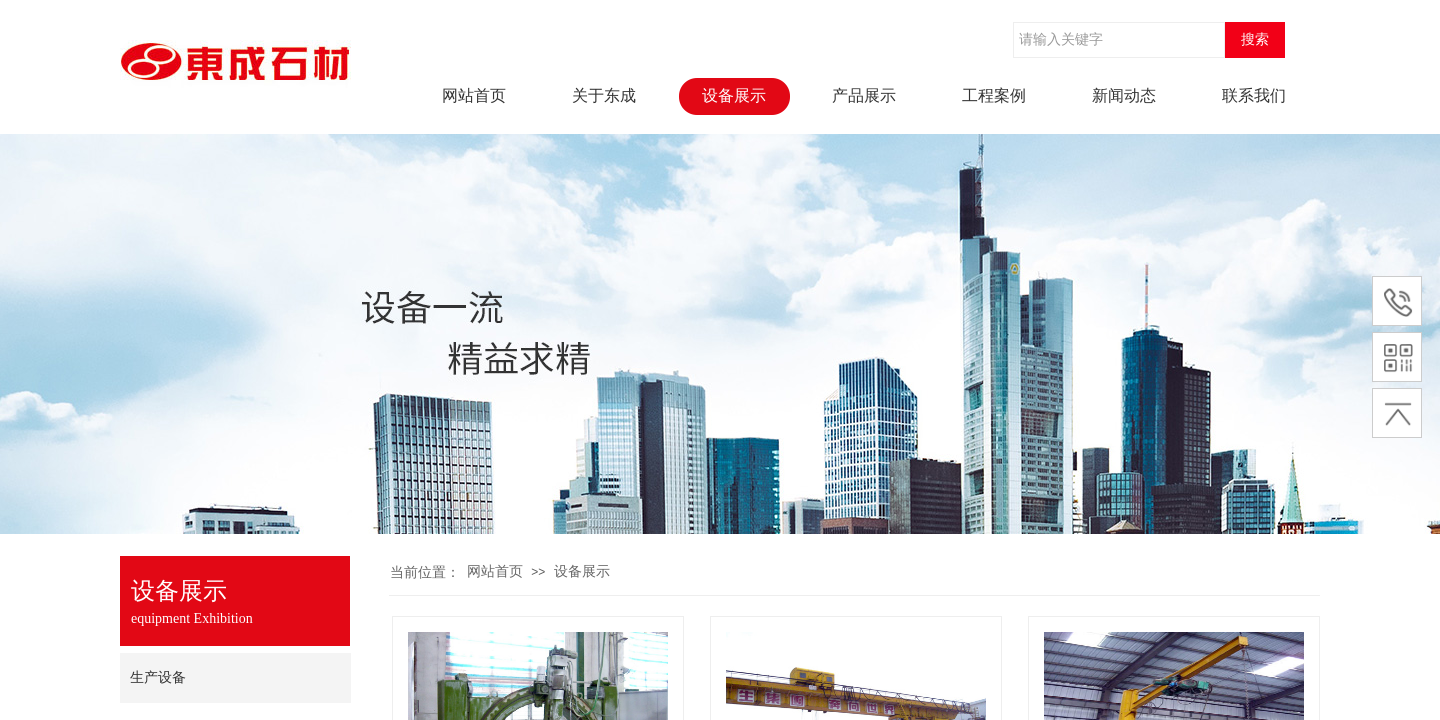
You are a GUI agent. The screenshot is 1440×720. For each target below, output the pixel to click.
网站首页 (474, 95)
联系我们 (1254, 95)
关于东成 (604, 95)
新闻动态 (1124, 95)
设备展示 (734, 95)
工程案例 (994, 95)
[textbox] (1119, 40)
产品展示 (864, 95)
